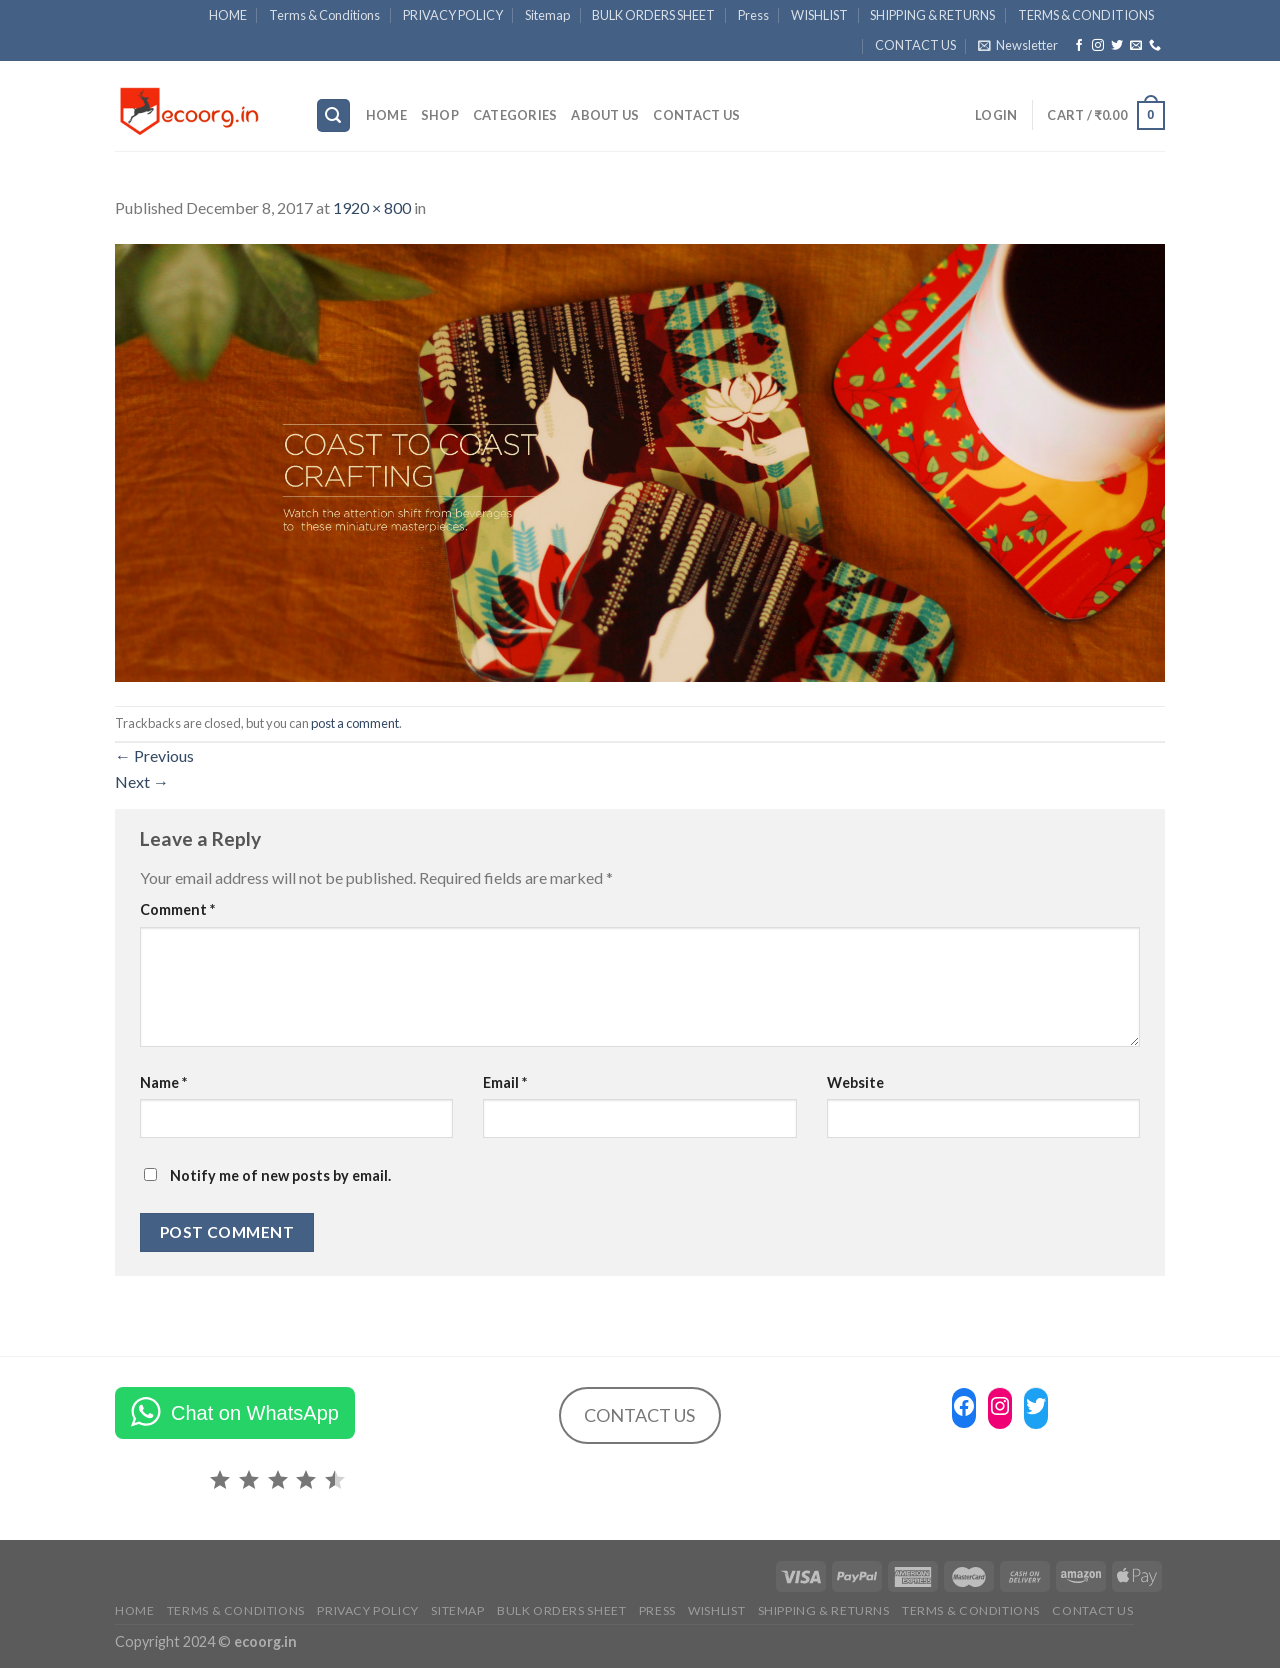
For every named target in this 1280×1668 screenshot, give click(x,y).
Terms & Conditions (324, 15)
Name (163, 1082)
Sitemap (547, 15)
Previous (154, 755)
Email (505, 1082)
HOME (228, 15)
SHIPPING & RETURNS (932, 15)
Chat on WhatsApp (255, 1413)
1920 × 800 (372, 207)
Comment (177, 909)
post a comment (355, 723)
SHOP (440, 115)
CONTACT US (915, 45)
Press (753, 15)
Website (855, 1082)
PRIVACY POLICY (453, 15)
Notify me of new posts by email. (280, 1175)
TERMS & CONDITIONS (1086, 15)
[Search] (334, 115)
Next (142, 781)
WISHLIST (819, 15)
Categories (515, 115)
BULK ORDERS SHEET (653, 15)
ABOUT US (605, 115)
